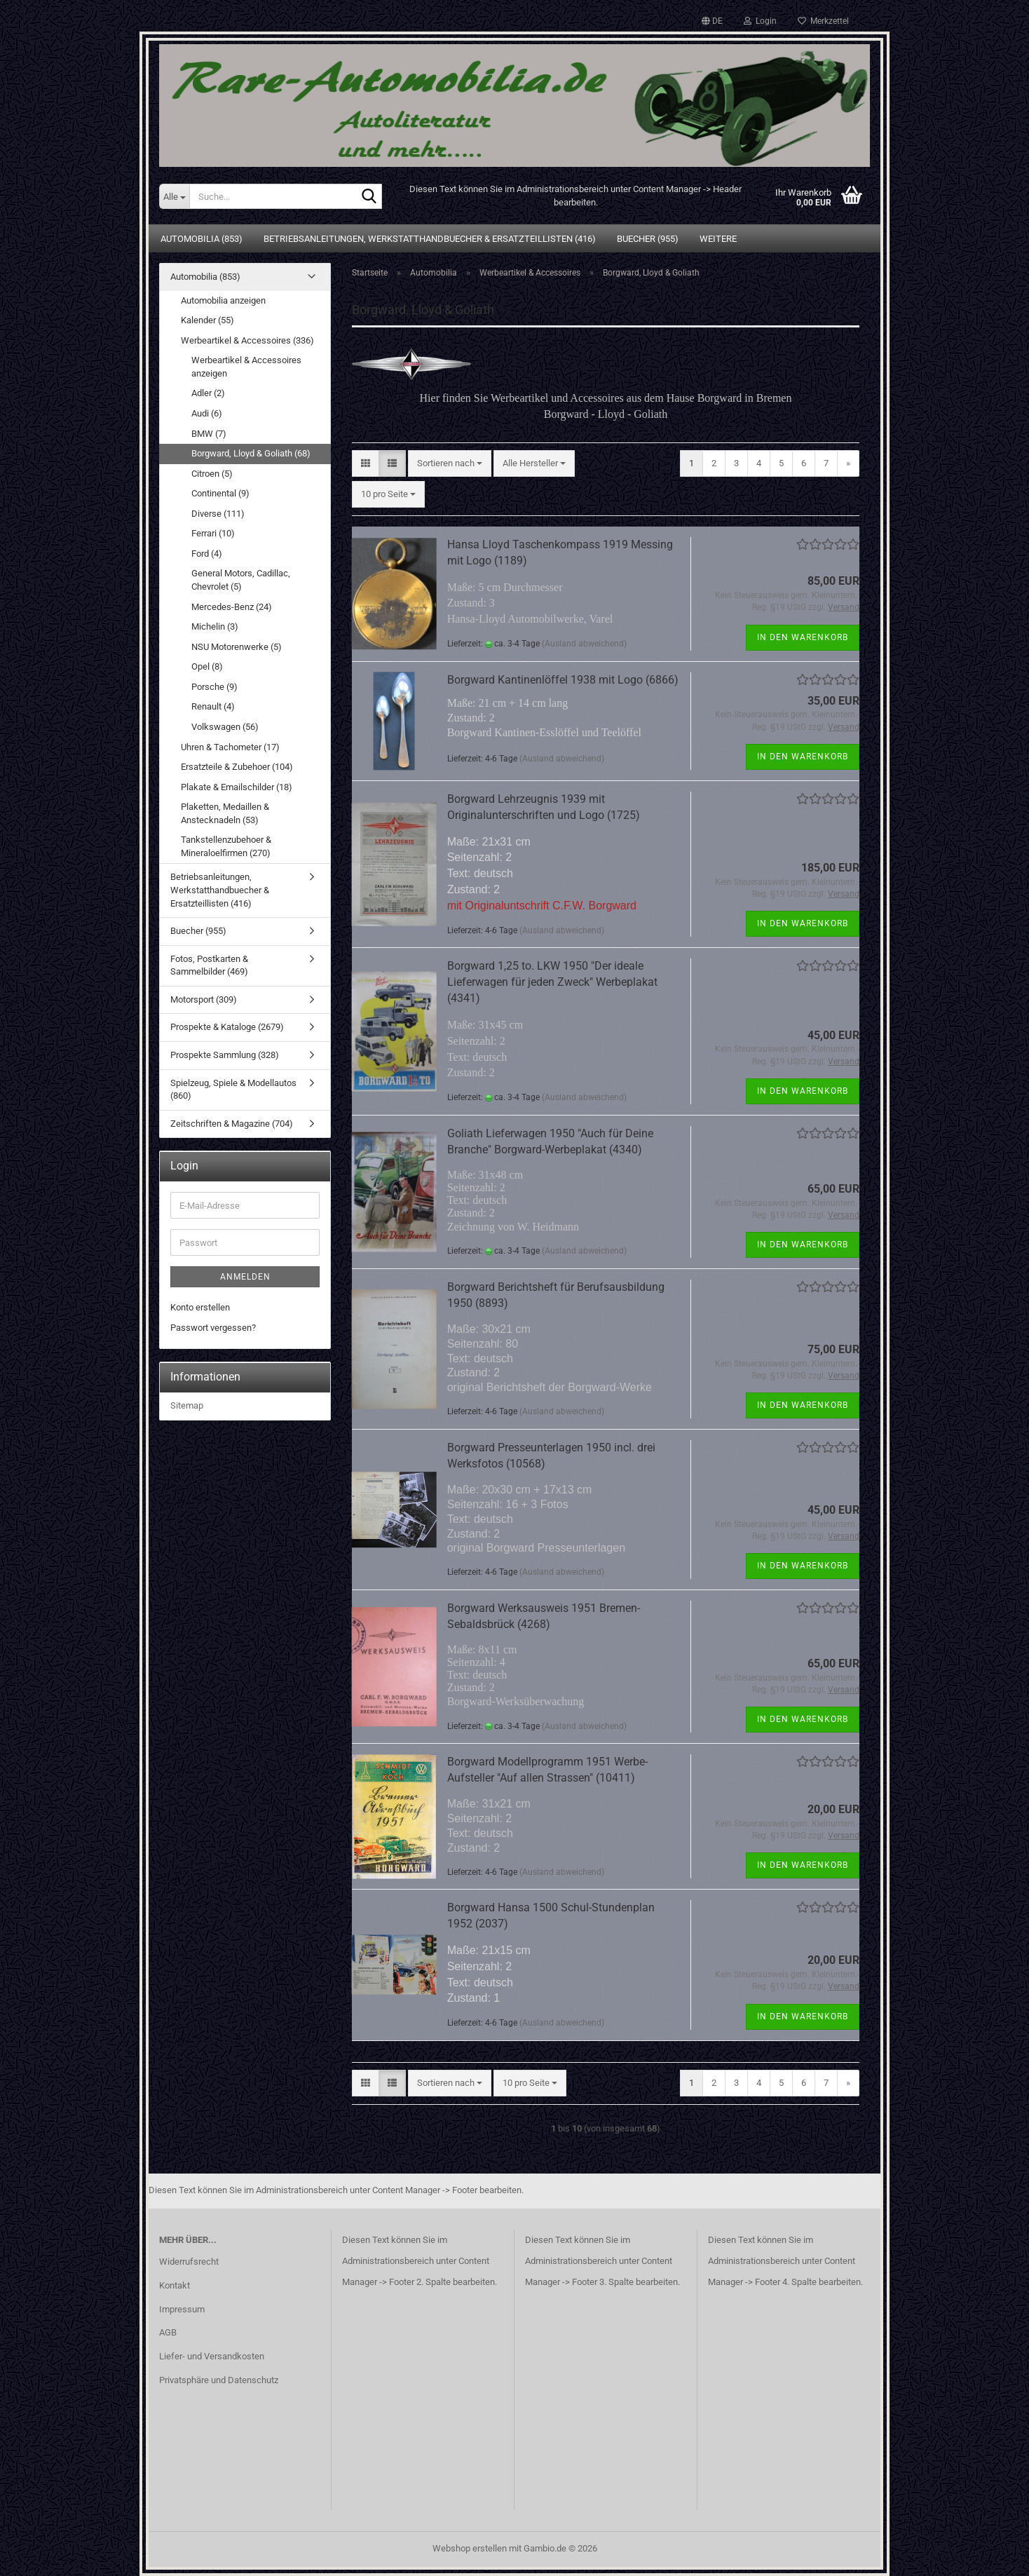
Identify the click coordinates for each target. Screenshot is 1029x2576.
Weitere (718, 238)
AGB (168, 2332)
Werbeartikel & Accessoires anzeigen (246, 367)
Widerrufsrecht (189, 2261)
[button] (712, 21)
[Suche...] (174, 196)
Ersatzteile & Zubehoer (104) (237, 766)
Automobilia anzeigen (223, 300)
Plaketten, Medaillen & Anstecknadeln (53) (225, 813)
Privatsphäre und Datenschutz (218, 2380)
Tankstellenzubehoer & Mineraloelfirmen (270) (226, 846)
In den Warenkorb (802, 637)
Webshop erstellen (469, 2548)
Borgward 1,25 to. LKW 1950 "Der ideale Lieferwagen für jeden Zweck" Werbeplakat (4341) (552, 982)
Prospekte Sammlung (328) (224, 1055)
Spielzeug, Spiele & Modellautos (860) (233, 1089)
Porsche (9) (214, 687)
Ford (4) (206, 553)
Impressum (182, 2309)
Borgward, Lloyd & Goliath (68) (251, 453)
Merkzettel (823, 21)
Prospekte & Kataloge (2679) (227, 1027)
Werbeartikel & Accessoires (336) (247, 340)
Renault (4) (213, 706)
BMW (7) (208, 433)
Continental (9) (220, 493)
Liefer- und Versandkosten (211, 2356)
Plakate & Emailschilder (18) (236, 787)
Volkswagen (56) (225, 726)
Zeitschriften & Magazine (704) (231, 1123)
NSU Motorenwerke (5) (236, 647)
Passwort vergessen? (213, 1327)
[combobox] (449, 463)
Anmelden (245, 1277)
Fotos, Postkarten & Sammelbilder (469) (209, 965)
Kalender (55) (207, 320)
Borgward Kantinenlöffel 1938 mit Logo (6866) (563, 679)
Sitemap (186, 1405)
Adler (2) (208, 393)
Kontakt (174, 2285)
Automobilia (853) (202, 238)
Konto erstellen (200, 1307)
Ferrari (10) (213, 533)
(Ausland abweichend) (584, 644)
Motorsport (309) (203, 999)
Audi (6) (206, 413)
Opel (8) (207, 666)
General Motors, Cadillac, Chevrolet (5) (240, 580)
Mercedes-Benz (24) (231, 607)
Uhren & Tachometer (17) (230, 747)
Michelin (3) (214, 626)
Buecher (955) (648, 238)
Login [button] (760, 21)
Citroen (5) (212, 473)
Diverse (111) (218, 513)
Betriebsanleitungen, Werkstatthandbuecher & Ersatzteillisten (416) (430, 238)
